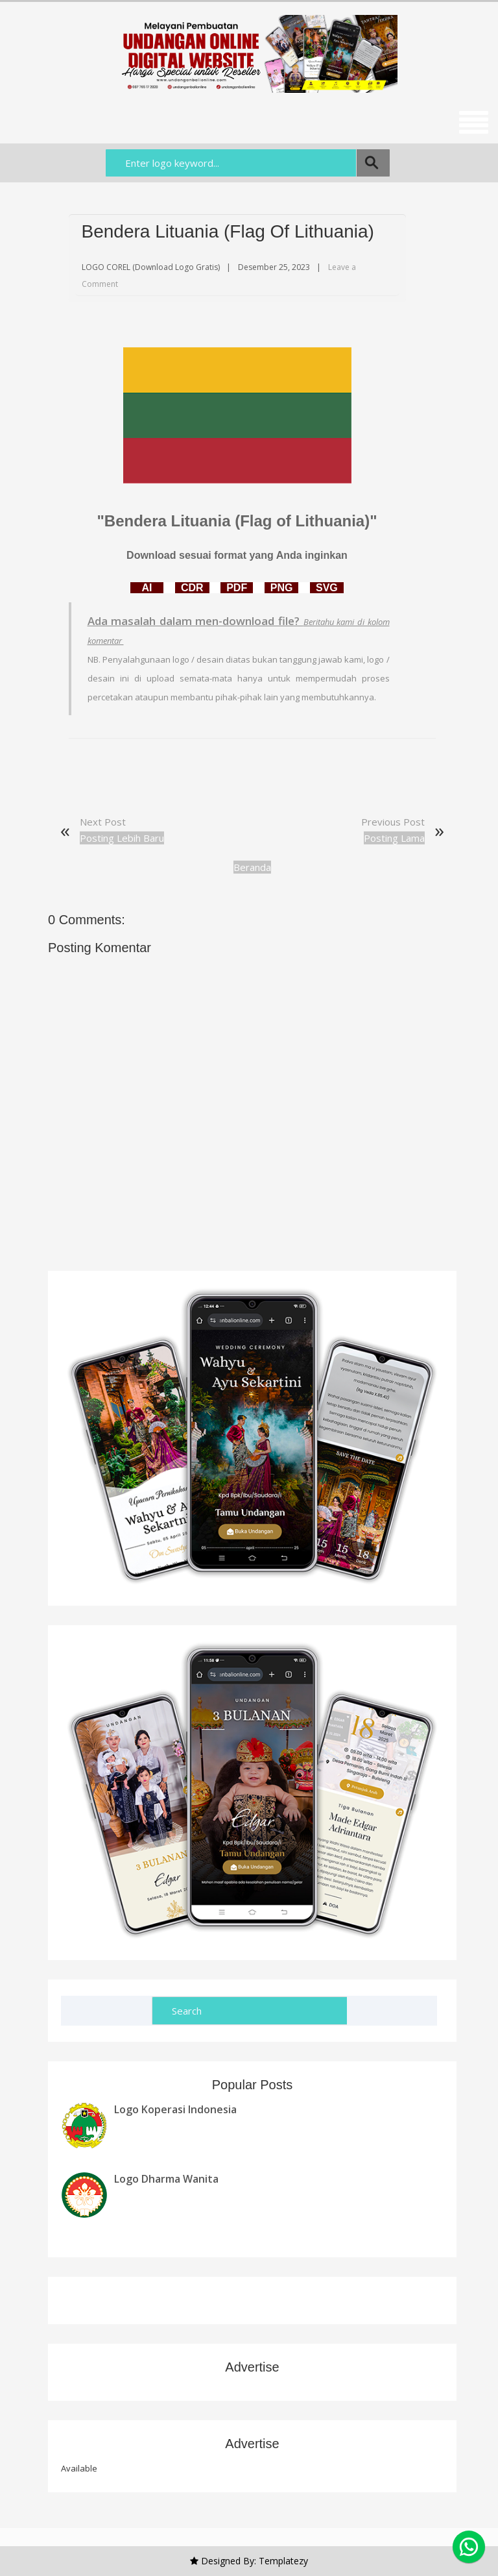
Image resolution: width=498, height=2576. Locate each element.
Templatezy (283, 2561)
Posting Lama (394, 837)
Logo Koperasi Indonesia (175, 2109)
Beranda (252, 867)
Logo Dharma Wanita (166, 2179)
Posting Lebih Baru (122, 837)
